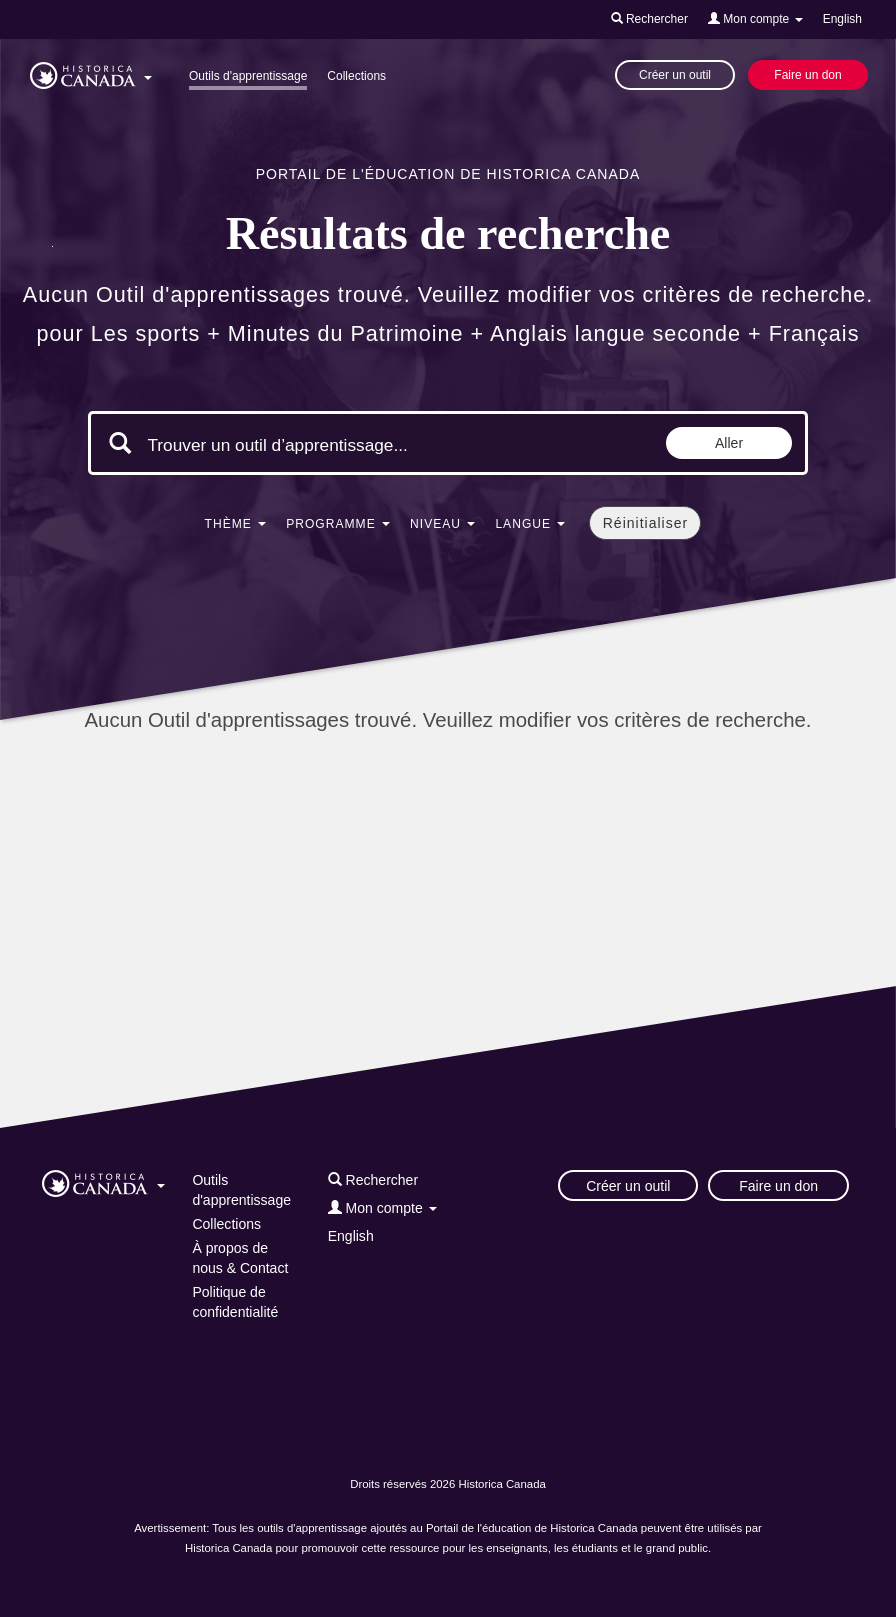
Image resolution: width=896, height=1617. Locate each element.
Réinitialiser (645, 523)
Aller (729, 443)
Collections (356, 76)
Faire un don (807, 75)
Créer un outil (675, 75)
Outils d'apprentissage (248, 76)
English (842, 19)
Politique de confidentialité (235, 1302)
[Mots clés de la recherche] (316, 445)
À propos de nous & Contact (240, 1258)
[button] (91, 72)
